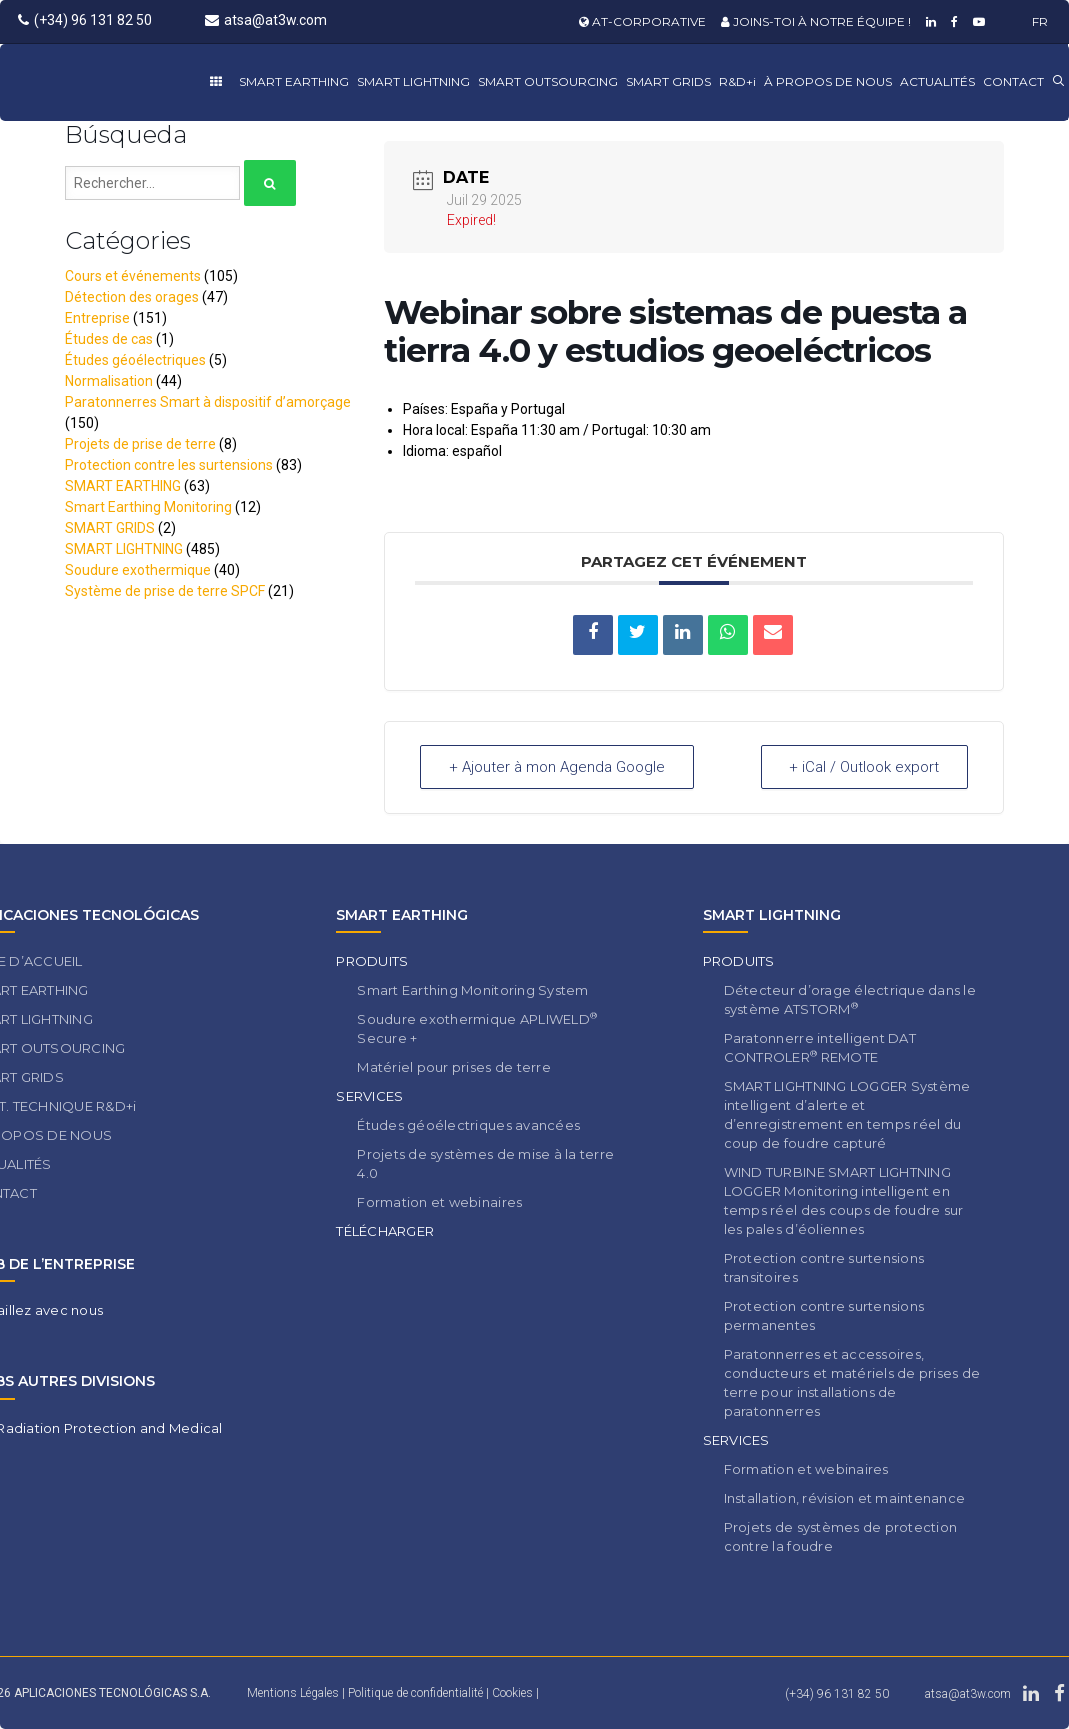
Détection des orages (132, 297)
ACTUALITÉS (937, 81)
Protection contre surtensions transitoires (824, 1267)
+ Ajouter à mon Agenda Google (557, 767)
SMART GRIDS (668, 81)
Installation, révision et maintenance (845, 1498)
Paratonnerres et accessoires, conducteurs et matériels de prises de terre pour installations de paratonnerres (852, 1382)
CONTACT (1013, 81)
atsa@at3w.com (266, 20)
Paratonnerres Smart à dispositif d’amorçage (208, 402)
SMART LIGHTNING (413, 81)
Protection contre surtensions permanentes (824, 1315)
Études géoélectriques (135, 360)
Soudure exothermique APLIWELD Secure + (477, 1028)
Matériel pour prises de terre (454, 1067)
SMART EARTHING (294, 81)
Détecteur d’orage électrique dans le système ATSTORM (850, 999)
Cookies (514, 1693)
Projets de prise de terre (140, 444)
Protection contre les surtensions (169, 465)
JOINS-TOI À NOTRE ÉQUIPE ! (816, 21)
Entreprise (97, 318)
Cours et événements (133, 276)
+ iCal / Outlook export (864, 767)
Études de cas (109, 339)
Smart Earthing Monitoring (148, 507)
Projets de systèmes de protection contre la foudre (841, 1536)
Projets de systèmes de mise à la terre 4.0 (485, 1163)
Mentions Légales (293, 1693)
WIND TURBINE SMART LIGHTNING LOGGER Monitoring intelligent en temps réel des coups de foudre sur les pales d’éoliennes (844, 1200)
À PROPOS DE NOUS (828, 81)
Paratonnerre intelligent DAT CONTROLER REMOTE (820, 1047)
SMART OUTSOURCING (548, 81)
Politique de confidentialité (417, 1693)
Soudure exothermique (138, 570)
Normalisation (109, 381)
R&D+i (737, 81)
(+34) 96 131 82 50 (85, 20)
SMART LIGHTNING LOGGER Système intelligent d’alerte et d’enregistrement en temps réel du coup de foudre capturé (847, 1114)
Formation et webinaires (439, 1202)
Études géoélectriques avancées (468, 1125)
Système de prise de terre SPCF (165, 591)
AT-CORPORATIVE (642, 21)
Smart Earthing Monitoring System (472, 990)
